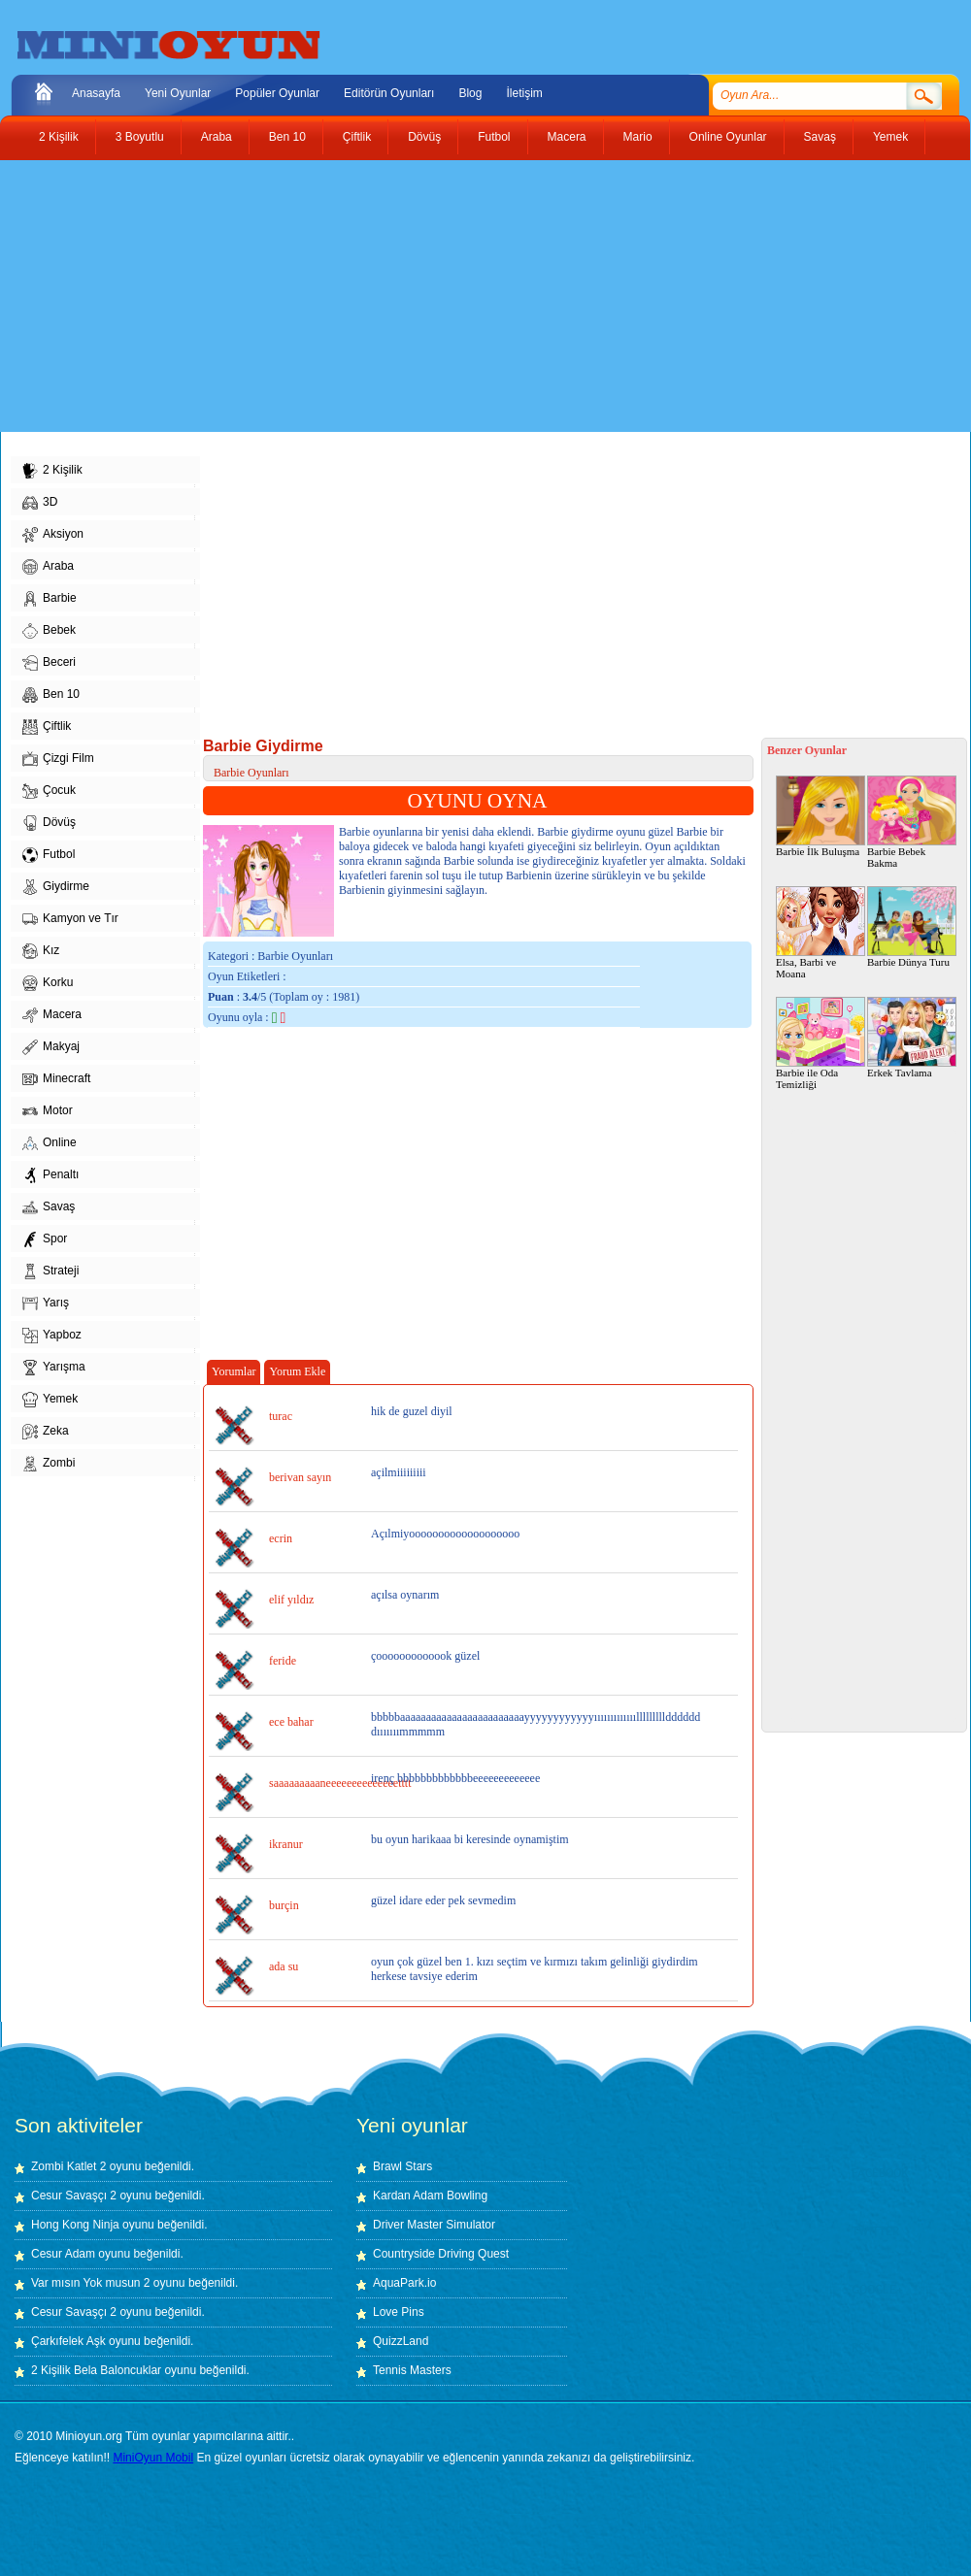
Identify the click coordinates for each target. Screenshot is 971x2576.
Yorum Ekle (297, 1371)
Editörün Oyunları (389, 93)
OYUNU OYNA (478, 800)
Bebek (49, 631)
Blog (470, 93)
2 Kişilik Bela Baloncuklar (96, 2370)
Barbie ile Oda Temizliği (820, 1043)
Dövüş (424, 137)
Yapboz (52, 1335)
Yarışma (53, 1367)
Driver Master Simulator (434, 2224)
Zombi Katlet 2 (68, 2166)
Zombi (48, 1463)
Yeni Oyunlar (178, 93)
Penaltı (50, 1175)
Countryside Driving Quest (441, 2254)
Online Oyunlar (728, 137)
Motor (47, 1111)
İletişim (524, 93)
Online (49, 1143)
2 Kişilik (59, 137)
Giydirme (55, 887)
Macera (567, 137)
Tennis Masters (412, 2370)
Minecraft (56, 1079)
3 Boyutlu (140, 137)
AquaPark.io (404, 2283)
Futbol (494, 137)
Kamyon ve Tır (70, 919)
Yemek (890, 137)
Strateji (50, 1271)
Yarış (45, 1303)
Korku (47, 983)
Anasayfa (96, 93)
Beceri (49, 663)
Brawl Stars (402, 2166)
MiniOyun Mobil (153, 2457)
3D (39, 503)
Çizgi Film (58, 759)
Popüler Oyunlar (277, 93)
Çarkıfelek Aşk (68, 2341)
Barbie (49, 599)
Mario (638, 137)
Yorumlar (233, 1371)
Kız (40, 951)
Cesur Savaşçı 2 (74, 2195)
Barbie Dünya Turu (911, 927)
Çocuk (49, 791)
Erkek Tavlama (911, 1037)
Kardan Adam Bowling (430, 2195)
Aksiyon (53, 535)
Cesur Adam (63, 2254)
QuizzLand (400, 2341)
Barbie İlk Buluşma (820, 816)
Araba (216, 137)
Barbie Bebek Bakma (911, 822)
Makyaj (51, 1047)
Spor (44, 1239)
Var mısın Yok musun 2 (91, 2283)
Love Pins (398, 2312)
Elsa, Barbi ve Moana (820, 932)
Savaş (820, 137)
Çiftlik (357, 137)
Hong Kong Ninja (75, 2224)
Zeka (45, 1431)
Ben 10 (287, 137)
